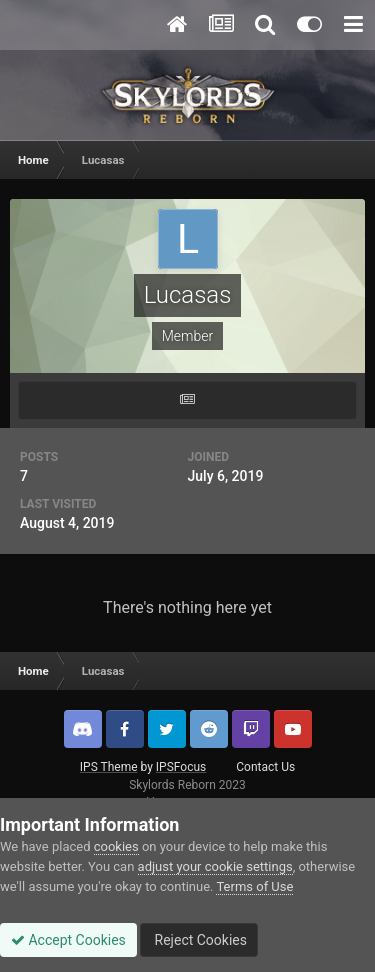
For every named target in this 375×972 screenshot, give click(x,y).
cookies (116, 846)
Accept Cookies (68, 940)
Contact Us (265, 767)
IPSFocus (181, 767)
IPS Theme (109, 767)
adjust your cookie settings (215, 866)
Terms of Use (254, 886)
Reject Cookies (199, 940)
